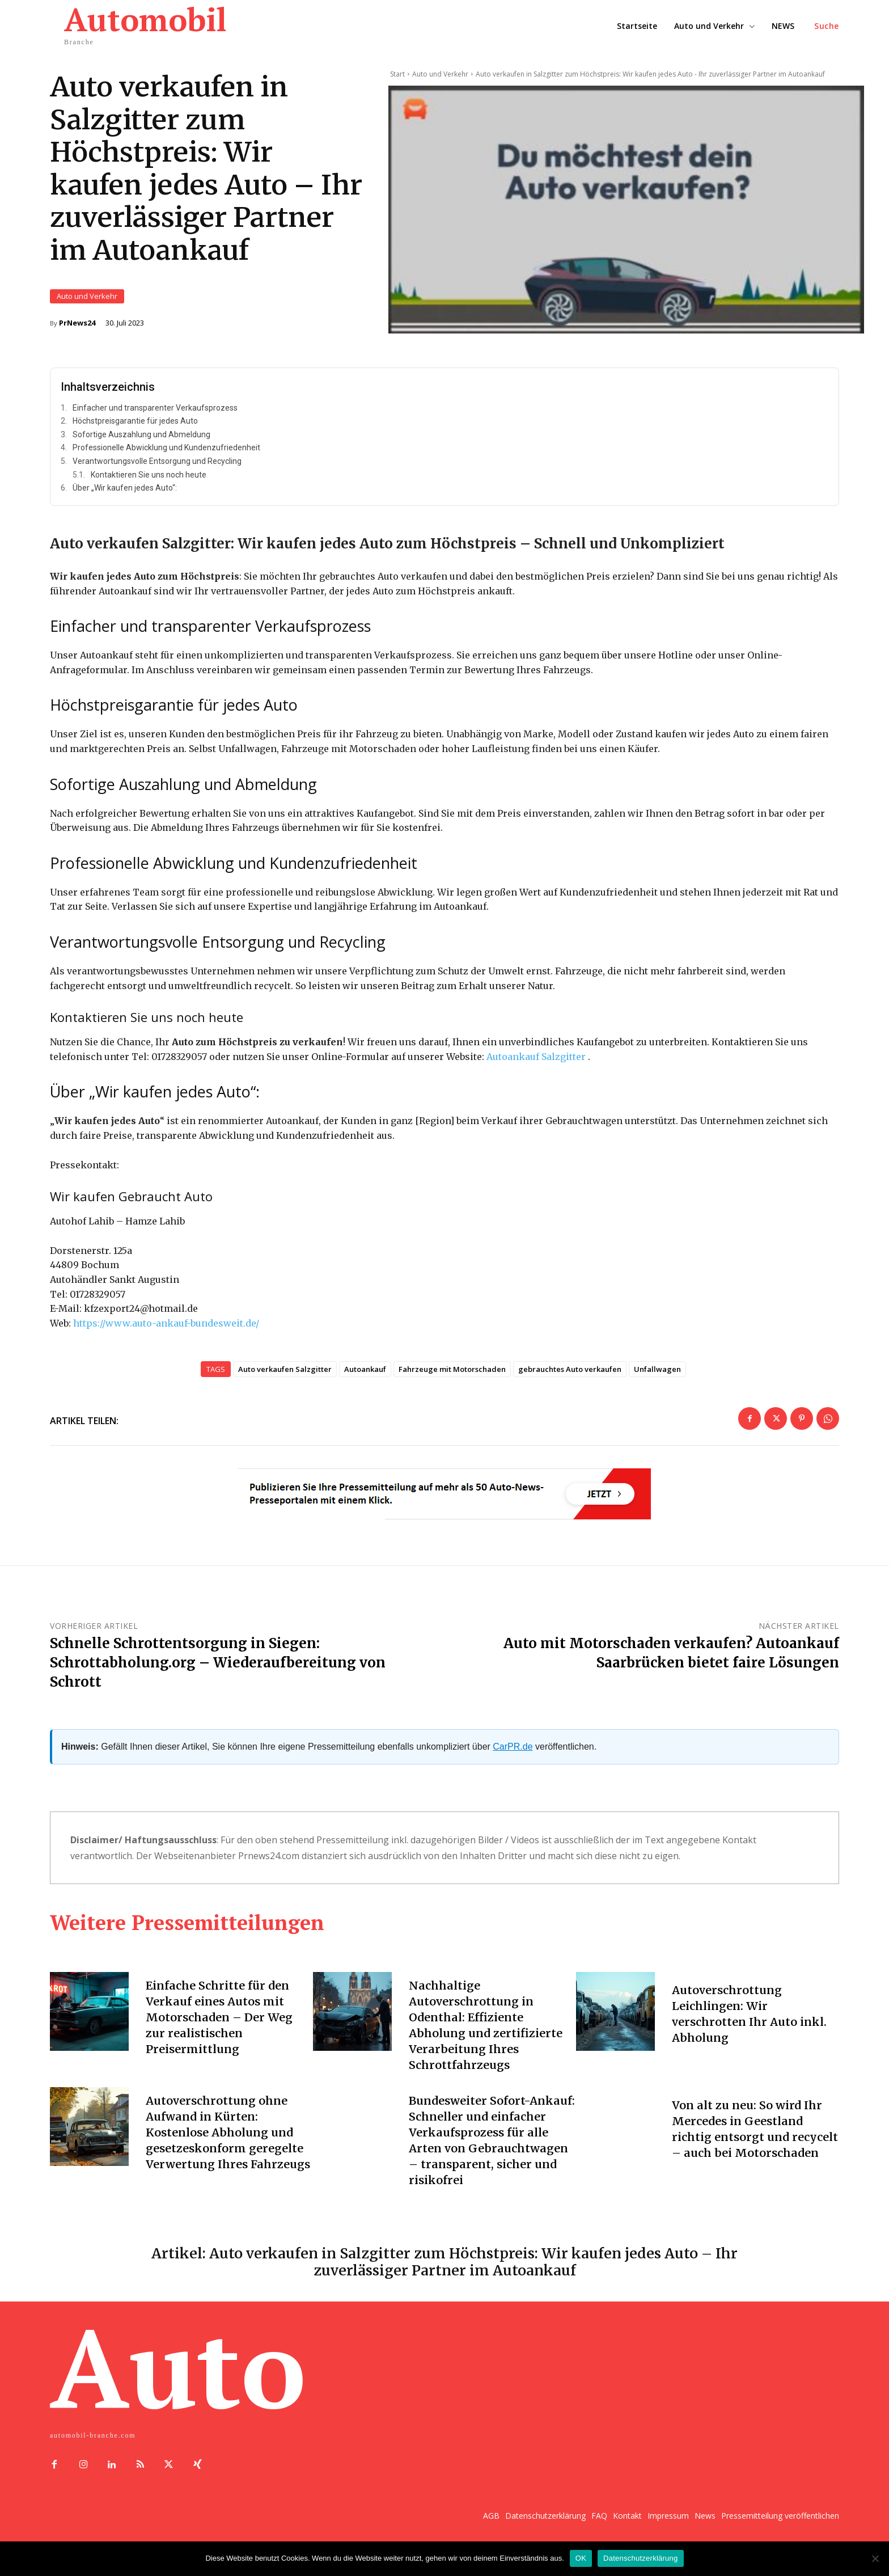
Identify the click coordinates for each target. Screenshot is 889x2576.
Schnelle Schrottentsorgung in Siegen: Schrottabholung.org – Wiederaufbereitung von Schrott (218, 1674)
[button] (826, 26)
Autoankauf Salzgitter (536, 1068)
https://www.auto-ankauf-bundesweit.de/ (166, 1335)
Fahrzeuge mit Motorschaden (452, 1381)
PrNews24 (77, 329)
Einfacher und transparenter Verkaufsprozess (155, 419)
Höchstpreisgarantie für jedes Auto (135, 432)
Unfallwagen (657, 1381)
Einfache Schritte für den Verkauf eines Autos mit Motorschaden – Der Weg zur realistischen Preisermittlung (219, 2029)
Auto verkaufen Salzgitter (285, 1381)
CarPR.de (512, 1758)
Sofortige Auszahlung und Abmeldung (141, 446)
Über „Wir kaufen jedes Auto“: (125, 499)
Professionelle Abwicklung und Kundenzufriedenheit (166, 459)
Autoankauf (365, 1381)
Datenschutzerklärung (640, 2558)
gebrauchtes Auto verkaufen (569, 1381)
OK (580, 2558)
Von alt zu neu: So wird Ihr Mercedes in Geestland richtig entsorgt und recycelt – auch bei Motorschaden (747, 2144)
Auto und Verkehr (87, 302)
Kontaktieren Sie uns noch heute (148, 486)
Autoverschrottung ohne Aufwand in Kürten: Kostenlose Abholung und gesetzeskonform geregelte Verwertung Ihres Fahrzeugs (228, 2144)
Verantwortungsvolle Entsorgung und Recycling (157, 473)
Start (397, 74)
